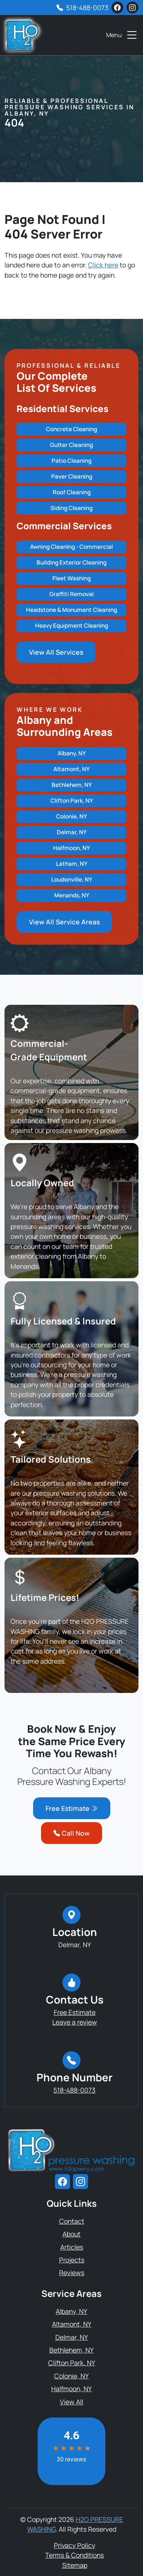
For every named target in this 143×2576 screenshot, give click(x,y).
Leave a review (74, 2021)
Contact (71, 2221)
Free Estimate (72, 1808)
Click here (103, 264)
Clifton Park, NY (71, 801)
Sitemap (74, 2565)
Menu (122, 35)
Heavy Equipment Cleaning (71, 626)
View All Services (56, 652)
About (71, 2233)
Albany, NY (72, 753)
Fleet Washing (71, 578)
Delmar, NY (72, 832)
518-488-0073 (87, 7)
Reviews (71, 2272)
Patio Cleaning (71, 461)
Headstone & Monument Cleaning (71, 610)
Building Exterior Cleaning (71, 562)
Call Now (71, 1833)
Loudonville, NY (71, 879)
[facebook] (117, 8)
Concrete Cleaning (71, 429)
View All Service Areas (64, 921)
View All (71, 2401)
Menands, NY (71, 895)
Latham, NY (71, 864)
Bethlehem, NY (72, 785)
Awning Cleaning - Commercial (71, 547)
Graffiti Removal (71, 594)
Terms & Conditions (74, 2554)
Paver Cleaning (71, 476)
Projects (71, 2259)
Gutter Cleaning (71, 445)
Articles (71, 2246)
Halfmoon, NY (71, 848)
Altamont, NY (71, 769)
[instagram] (132, 8)
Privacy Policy (74, 2545)
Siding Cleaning (71, 508)
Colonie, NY (71, 816)
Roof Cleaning (72, 492)
